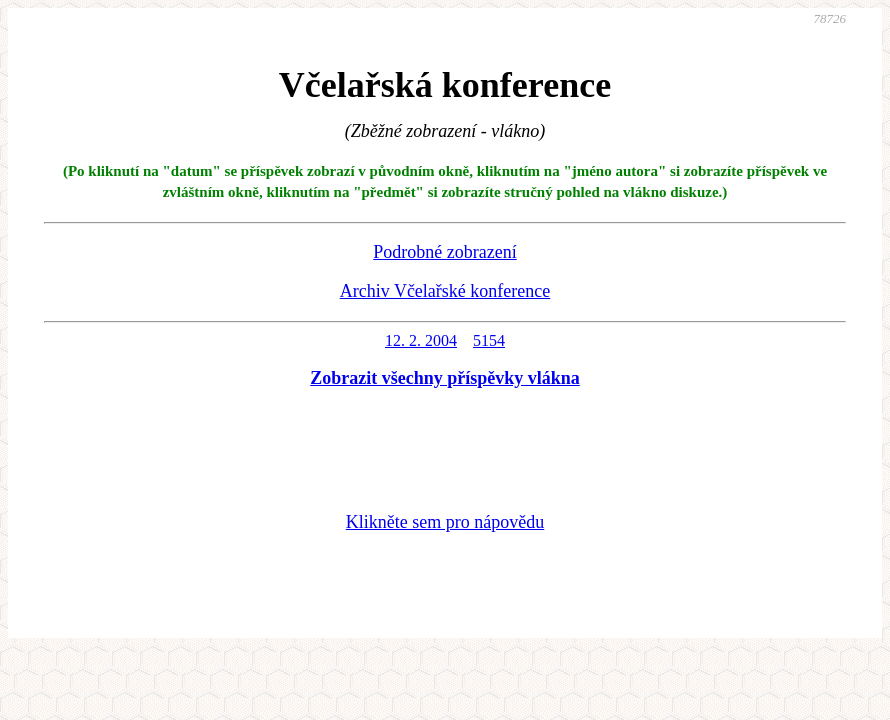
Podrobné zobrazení (444, 252)
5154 (489, 340)
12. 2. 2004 (421, 340)
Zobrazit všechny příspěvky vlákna (445, 378)
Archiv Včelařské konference (445, 291)
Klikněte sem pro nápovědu (445, 522)
